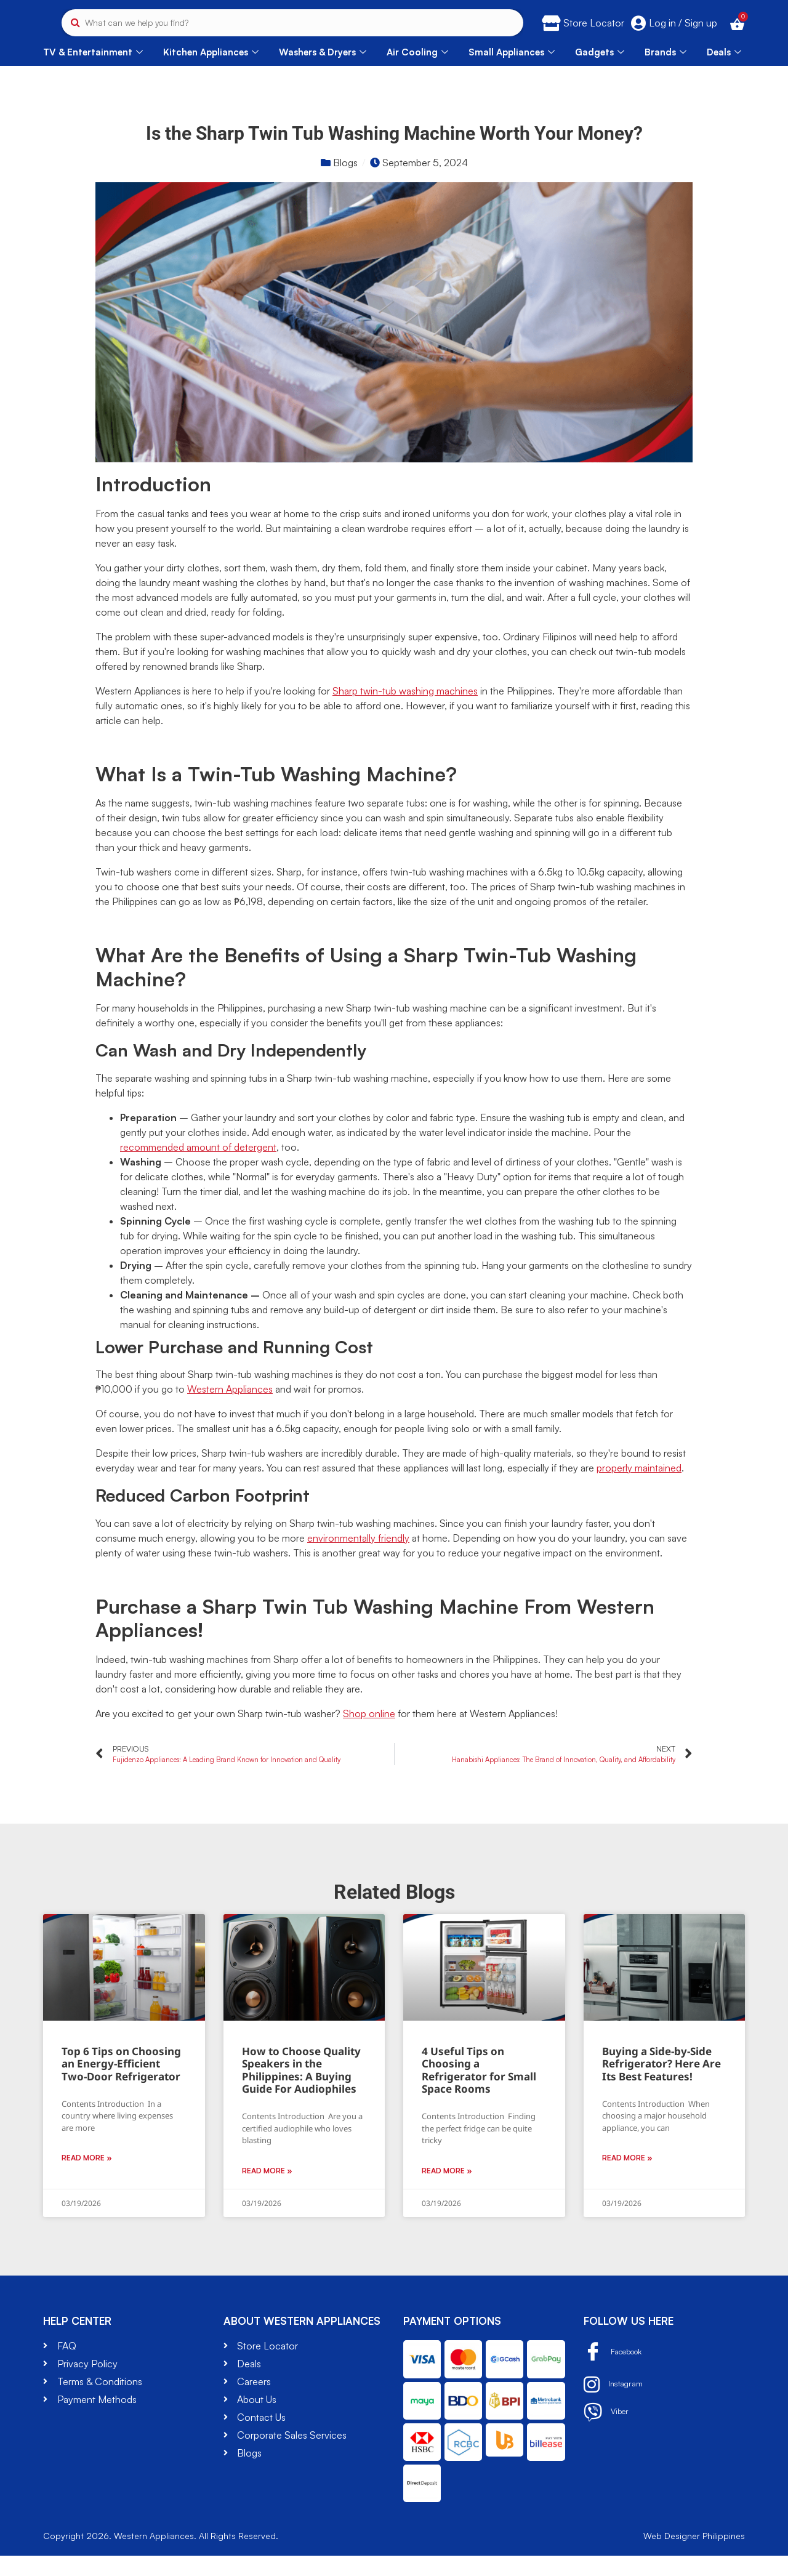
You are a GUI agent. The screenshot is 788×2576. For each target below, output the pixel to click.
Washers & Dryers (322, 72)
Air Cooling (417, 72)
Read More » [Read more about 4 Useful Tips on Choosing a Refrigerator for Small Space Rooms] (447, 2191)
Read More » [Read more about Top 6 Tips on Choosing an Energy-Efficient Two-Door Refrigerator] (87, 2178)
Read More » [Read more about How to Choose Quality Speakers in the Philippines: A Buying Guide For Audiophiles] (267, 2191)
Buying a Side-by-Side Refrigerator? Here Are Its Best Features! (661, 2084)
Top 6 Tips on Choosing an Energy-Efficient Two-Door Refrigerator (121, 2084)
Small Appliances (511, 72)
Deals (724, 72)
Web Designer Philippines (694, 2556)
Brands (665, 72)
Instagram (617, 2405)
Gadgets (599, 72)
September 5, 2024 (425, 183)
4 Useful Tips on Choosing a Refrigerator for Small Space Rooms (479, 2090)
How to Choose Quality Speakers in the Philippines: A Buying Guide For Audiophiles (301, 2090)
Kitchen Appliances (211, 72)
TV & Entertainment (93, 72)
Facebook (619, 2373)
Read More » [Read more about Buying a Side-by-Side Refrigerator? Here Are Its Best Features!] (627, 2178)
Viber (608, 2433)
